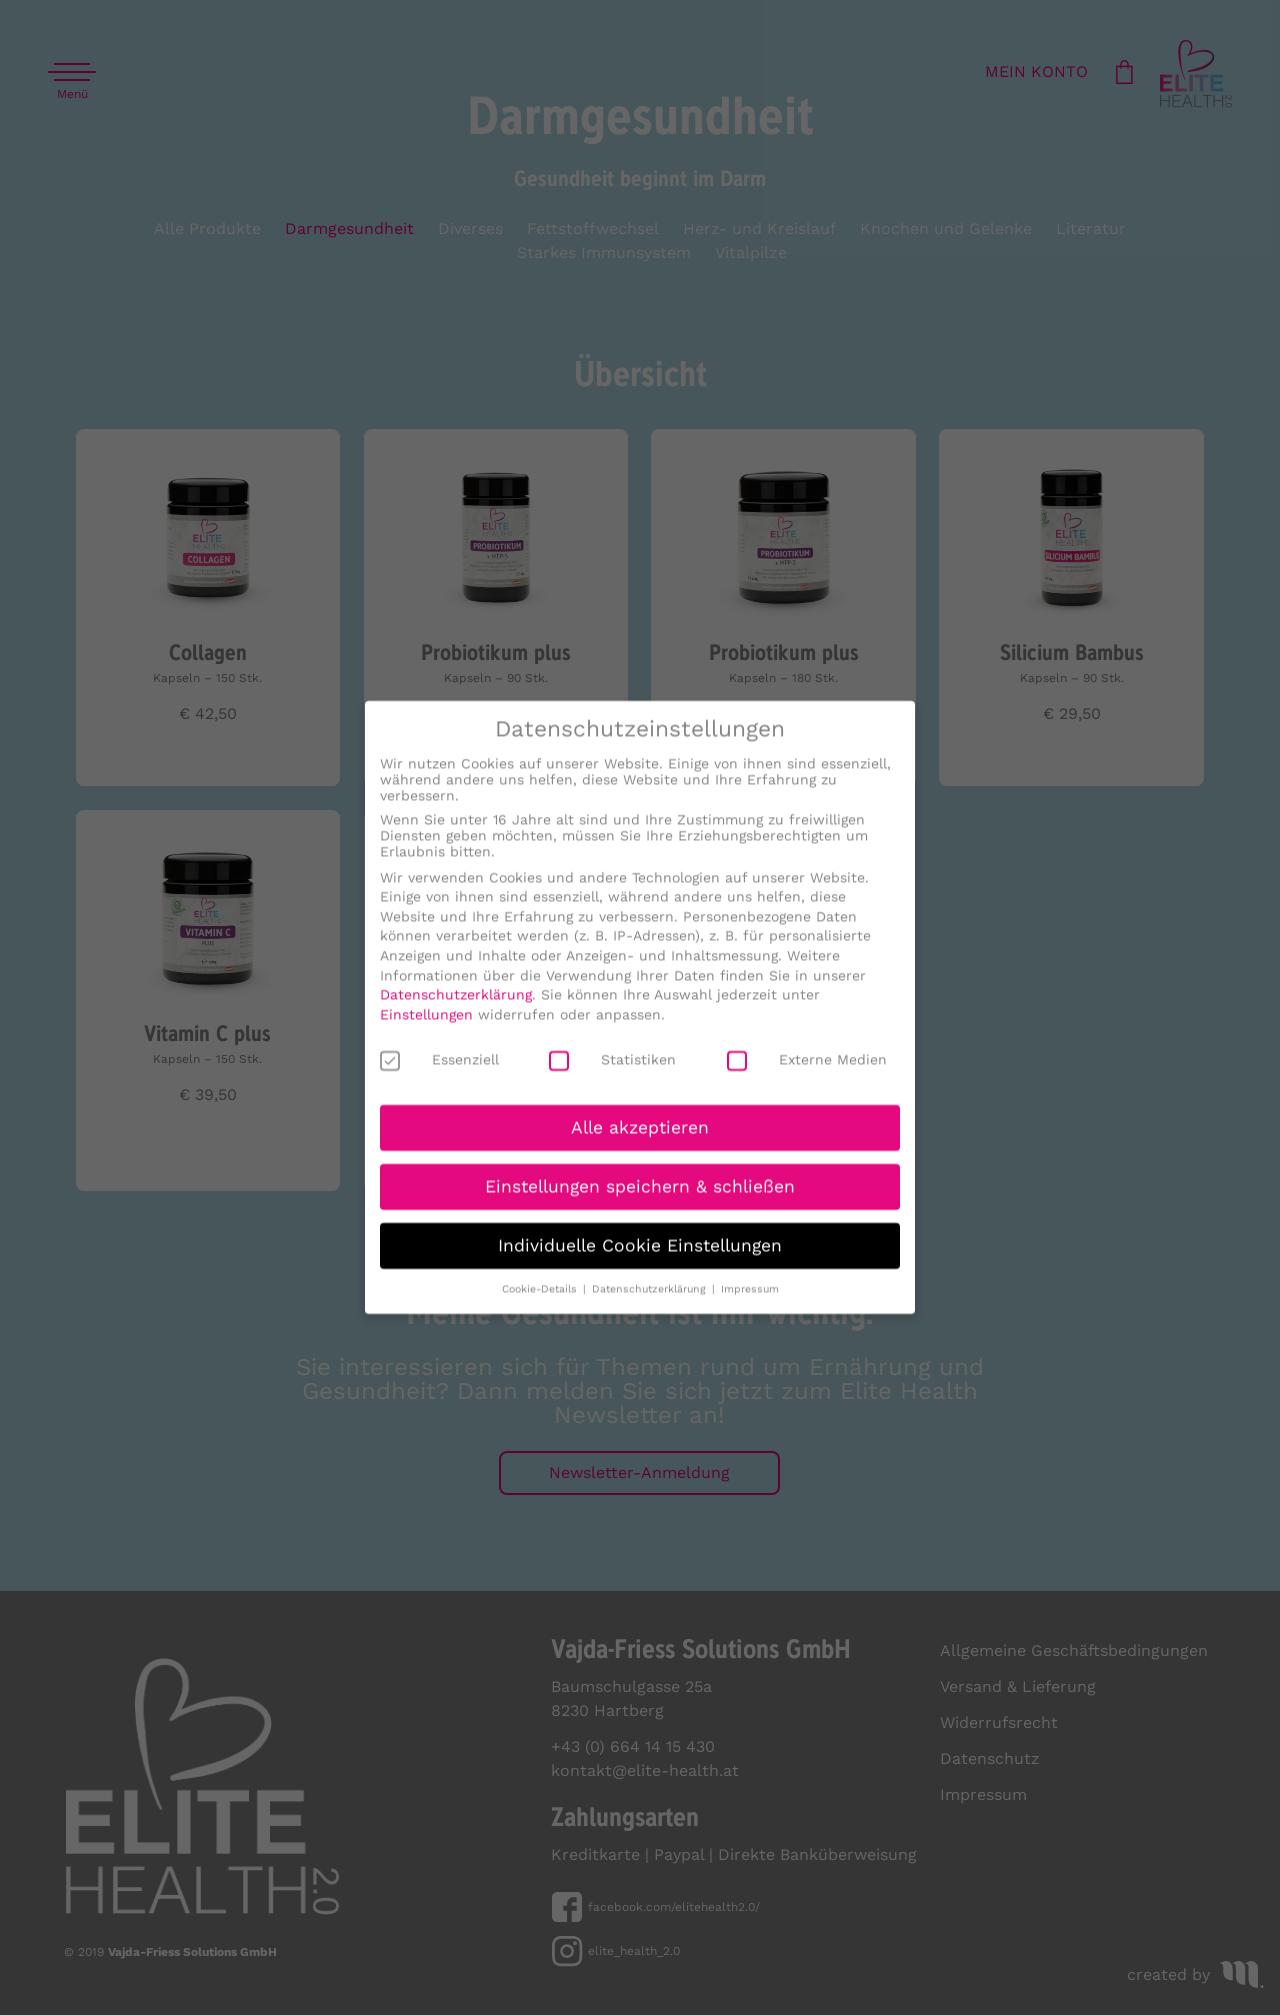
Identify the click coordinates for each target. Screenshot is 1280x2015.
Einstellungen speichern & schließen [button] (640, 1201)
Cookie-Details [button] (541, 1303)
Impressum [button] (750, 1303)
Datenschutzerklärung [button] (651, 1303)
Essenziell (439, 1074)
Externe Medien (807, 1074)
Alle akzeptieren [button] (640, 1142)
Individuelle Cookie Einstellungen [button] (640, 1260)
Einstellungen (426, 1029)
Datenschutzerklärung (456, 1009)
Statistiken (612, 1074)
